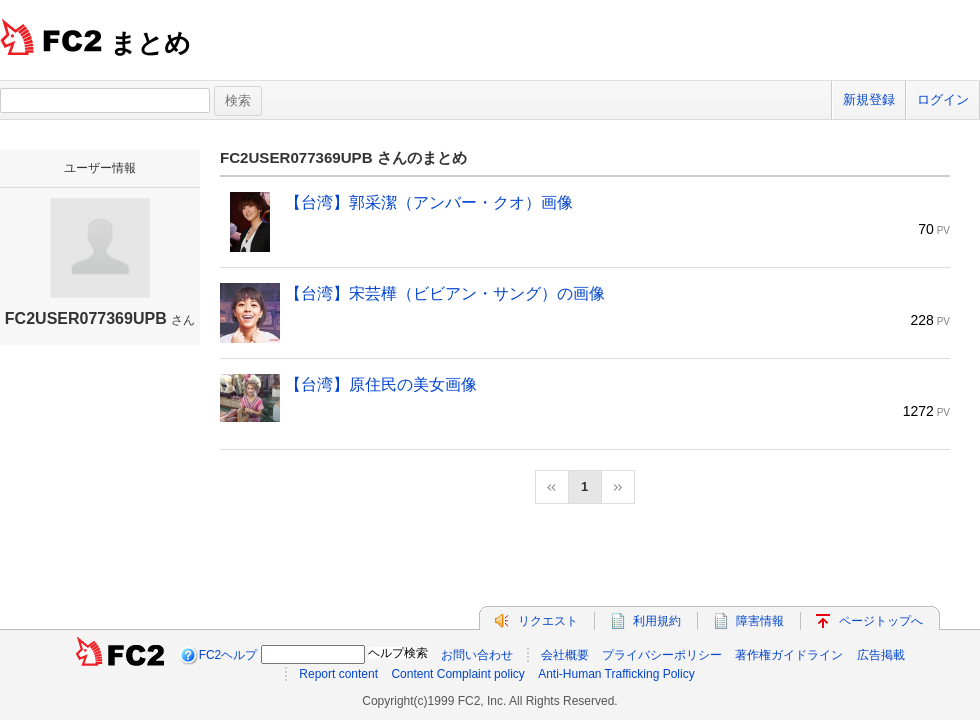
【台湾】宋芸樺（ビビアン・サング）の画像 (445, 293)
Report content (338, 674)
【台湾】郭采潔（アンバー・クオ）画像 (429, 202)
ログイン (943, 99)
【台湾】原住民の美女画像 (381, 384)
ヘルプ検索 (398, 653)
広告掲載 (881, 655)
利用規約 (657, 621)
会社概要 (565, 655)
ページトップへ (881, 621)
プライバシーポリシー (662, 655)
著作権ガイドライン (789, 655)
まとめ (150, 43)
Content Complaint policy (457, 674)
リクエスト (548, 621)
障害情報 (760, 621)
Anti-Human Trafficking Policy (616, 674)
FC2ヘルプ (228, 655)
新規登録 (869, 99)
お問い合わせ (477, 655)
